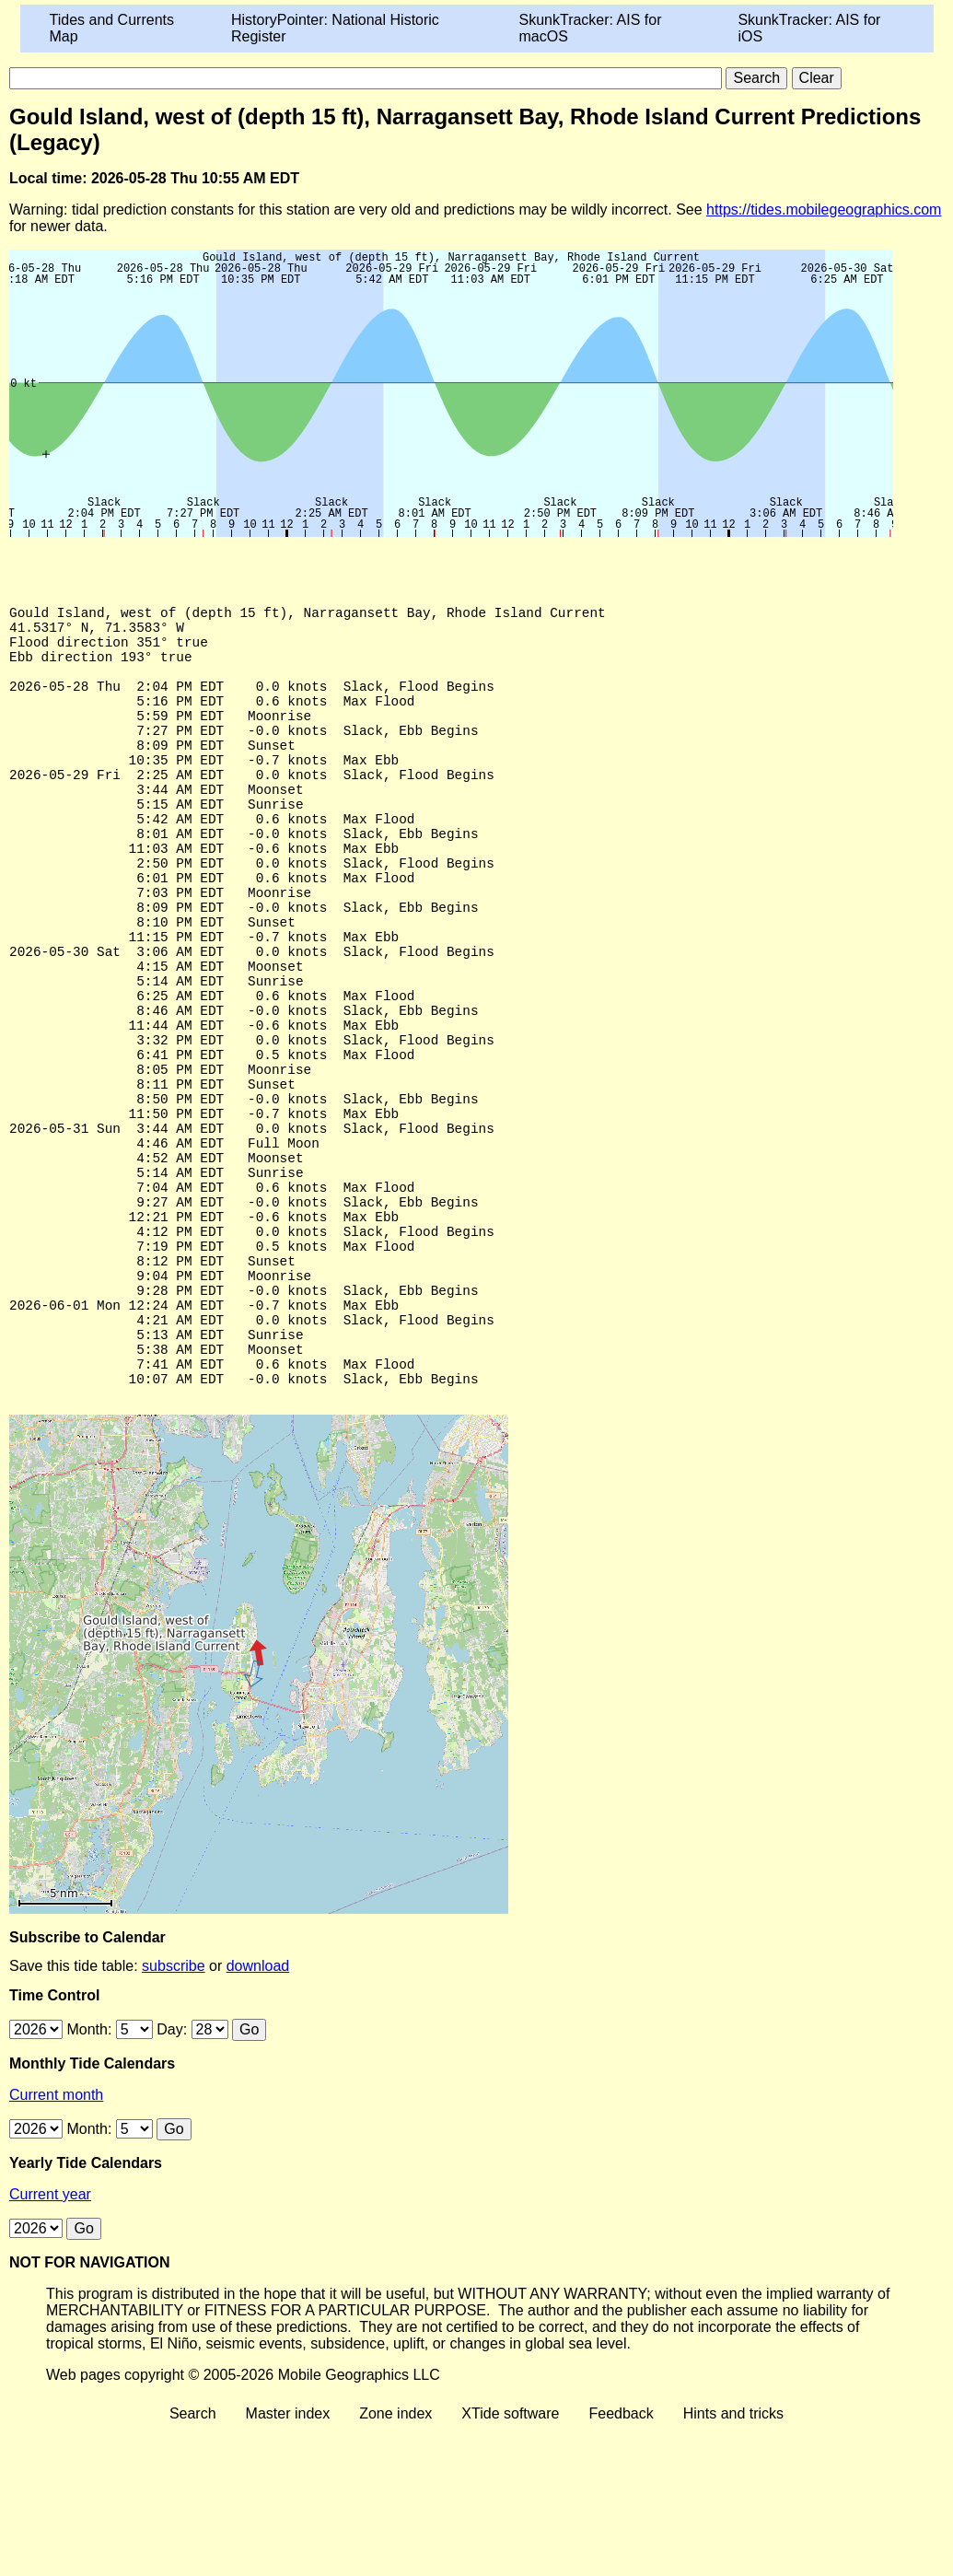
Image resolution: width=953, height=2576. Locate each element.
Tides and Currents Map (112, 28)
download (258, 2112)
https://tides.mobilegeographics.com (823, 209)
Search (192, 2560)
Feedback (620, 2560)
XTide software (510, 2560)
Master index (288, 2560)
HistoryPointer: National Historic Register (335, 28)
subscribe (173, 2112)
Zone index (395, 2560)
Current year (50, 2341)
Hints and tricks (733, 2560)
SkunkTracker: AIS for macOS (589, 28)
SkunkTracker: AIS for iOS (809, 28)
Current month (56, 2241)
